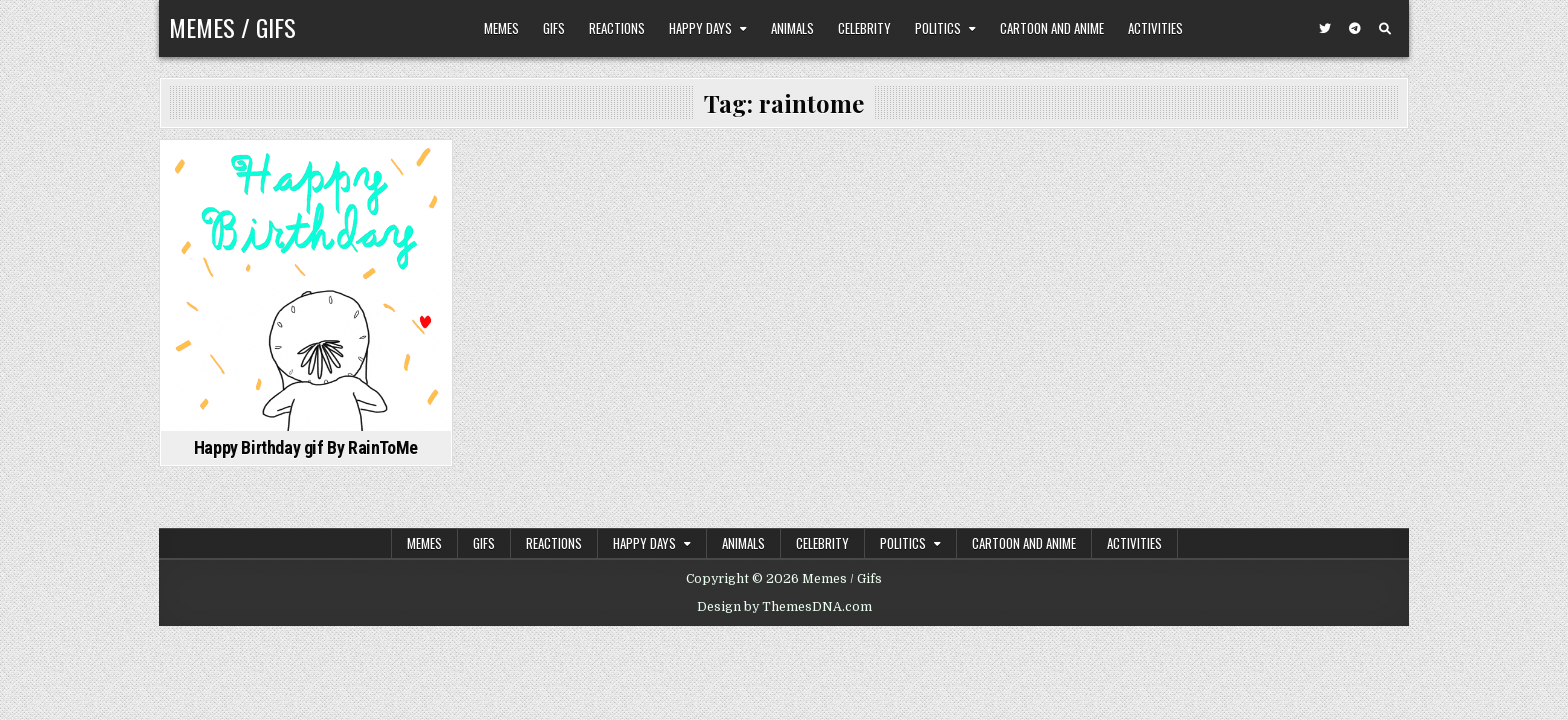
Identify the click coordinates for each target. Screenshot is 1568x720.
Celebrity (864, 28)
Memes (501, 28)
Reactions (617, 28)
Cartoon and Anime (1052, 28)
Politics (938, 28)
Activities (1155, 28)
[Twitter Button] (1325, 29)
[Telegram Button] (1355, 29)
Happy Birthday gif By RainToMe (306, 447)
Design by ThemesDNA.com (784, 607)
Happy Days (700, 28)
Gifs (554, 28)
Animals (792, 28)
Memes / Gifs (232, 27)
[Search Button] (1385, 29)
